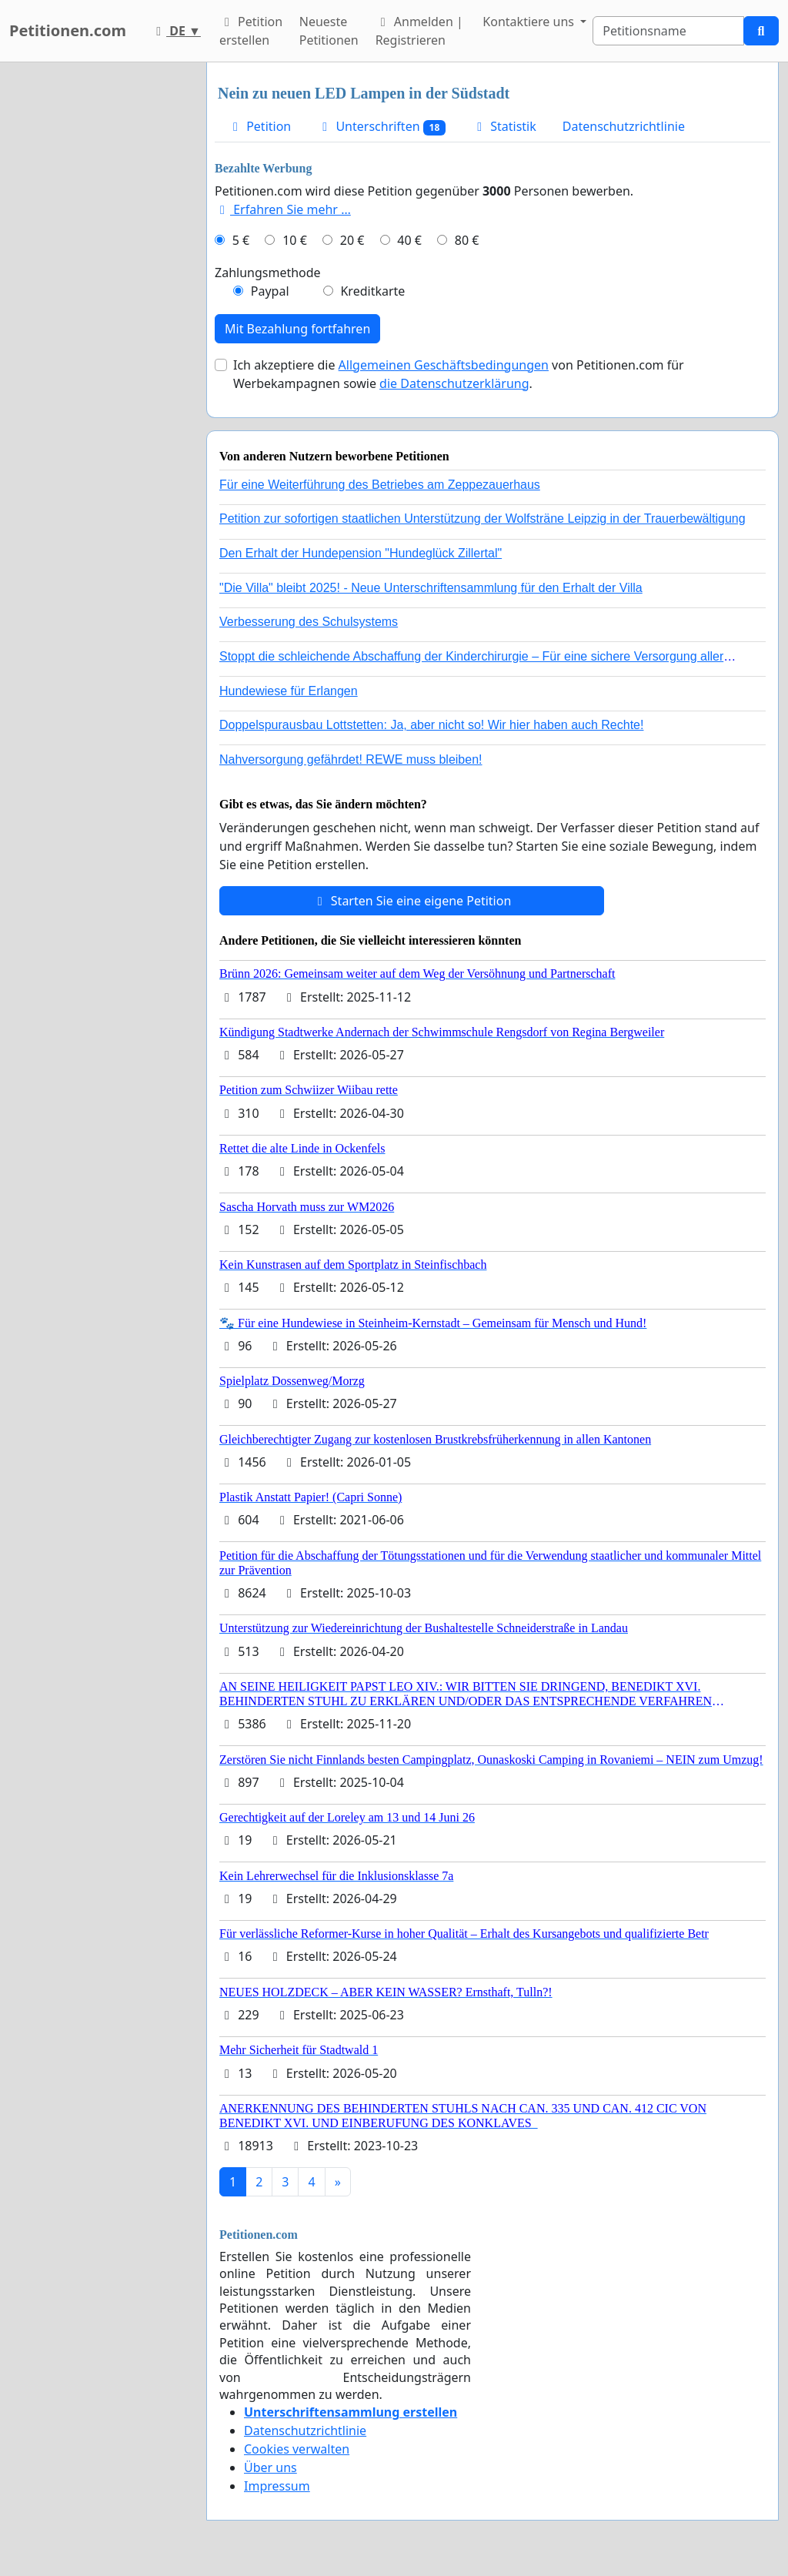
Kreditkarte (372, 291)
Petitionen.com (67, 30)
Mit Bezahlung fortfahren (297, 328)
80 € (467, 240)
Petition (259, 126)
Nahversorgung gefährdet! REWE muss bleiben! (350, 759)
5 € (240, 240)
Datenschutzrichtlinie (624, 126)
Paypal (270, 291)
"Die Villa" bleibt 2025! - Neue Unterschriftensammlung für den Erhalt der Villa (431, 587)
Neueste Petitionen (329, 31)
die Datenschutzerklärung (454, 383)
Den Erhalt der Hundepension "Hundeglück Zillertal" (360, 553)
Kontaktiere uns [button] (529, 21)
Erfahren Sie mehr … (283, 209)
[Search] (668, 30)
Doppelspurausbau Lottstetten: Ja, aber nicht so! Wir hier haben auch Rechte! (431, 724)
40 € (409, 240)
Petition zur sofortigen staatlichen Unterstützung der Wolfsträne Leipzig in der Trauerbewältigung (482, 518)
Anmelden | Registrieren (419, 31)
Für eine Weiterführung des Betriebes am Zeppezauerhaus (379, 484)
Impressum (277, 2485)
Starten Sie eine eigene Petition (412, 900)
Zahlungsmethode (268, 272)
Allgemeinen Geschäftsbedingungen (444, 364)
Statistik (504, 126)
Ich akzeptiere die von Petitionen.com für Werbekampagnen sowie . (458, 374)
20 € (352, 240)
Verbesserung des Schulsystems (308, 621)
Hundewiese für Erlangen (288, 691)
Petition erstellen (250, 31)
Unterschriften (381, 126)
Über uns (270, 2467)
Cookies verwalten (296, 2449)
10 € (294, 240)
